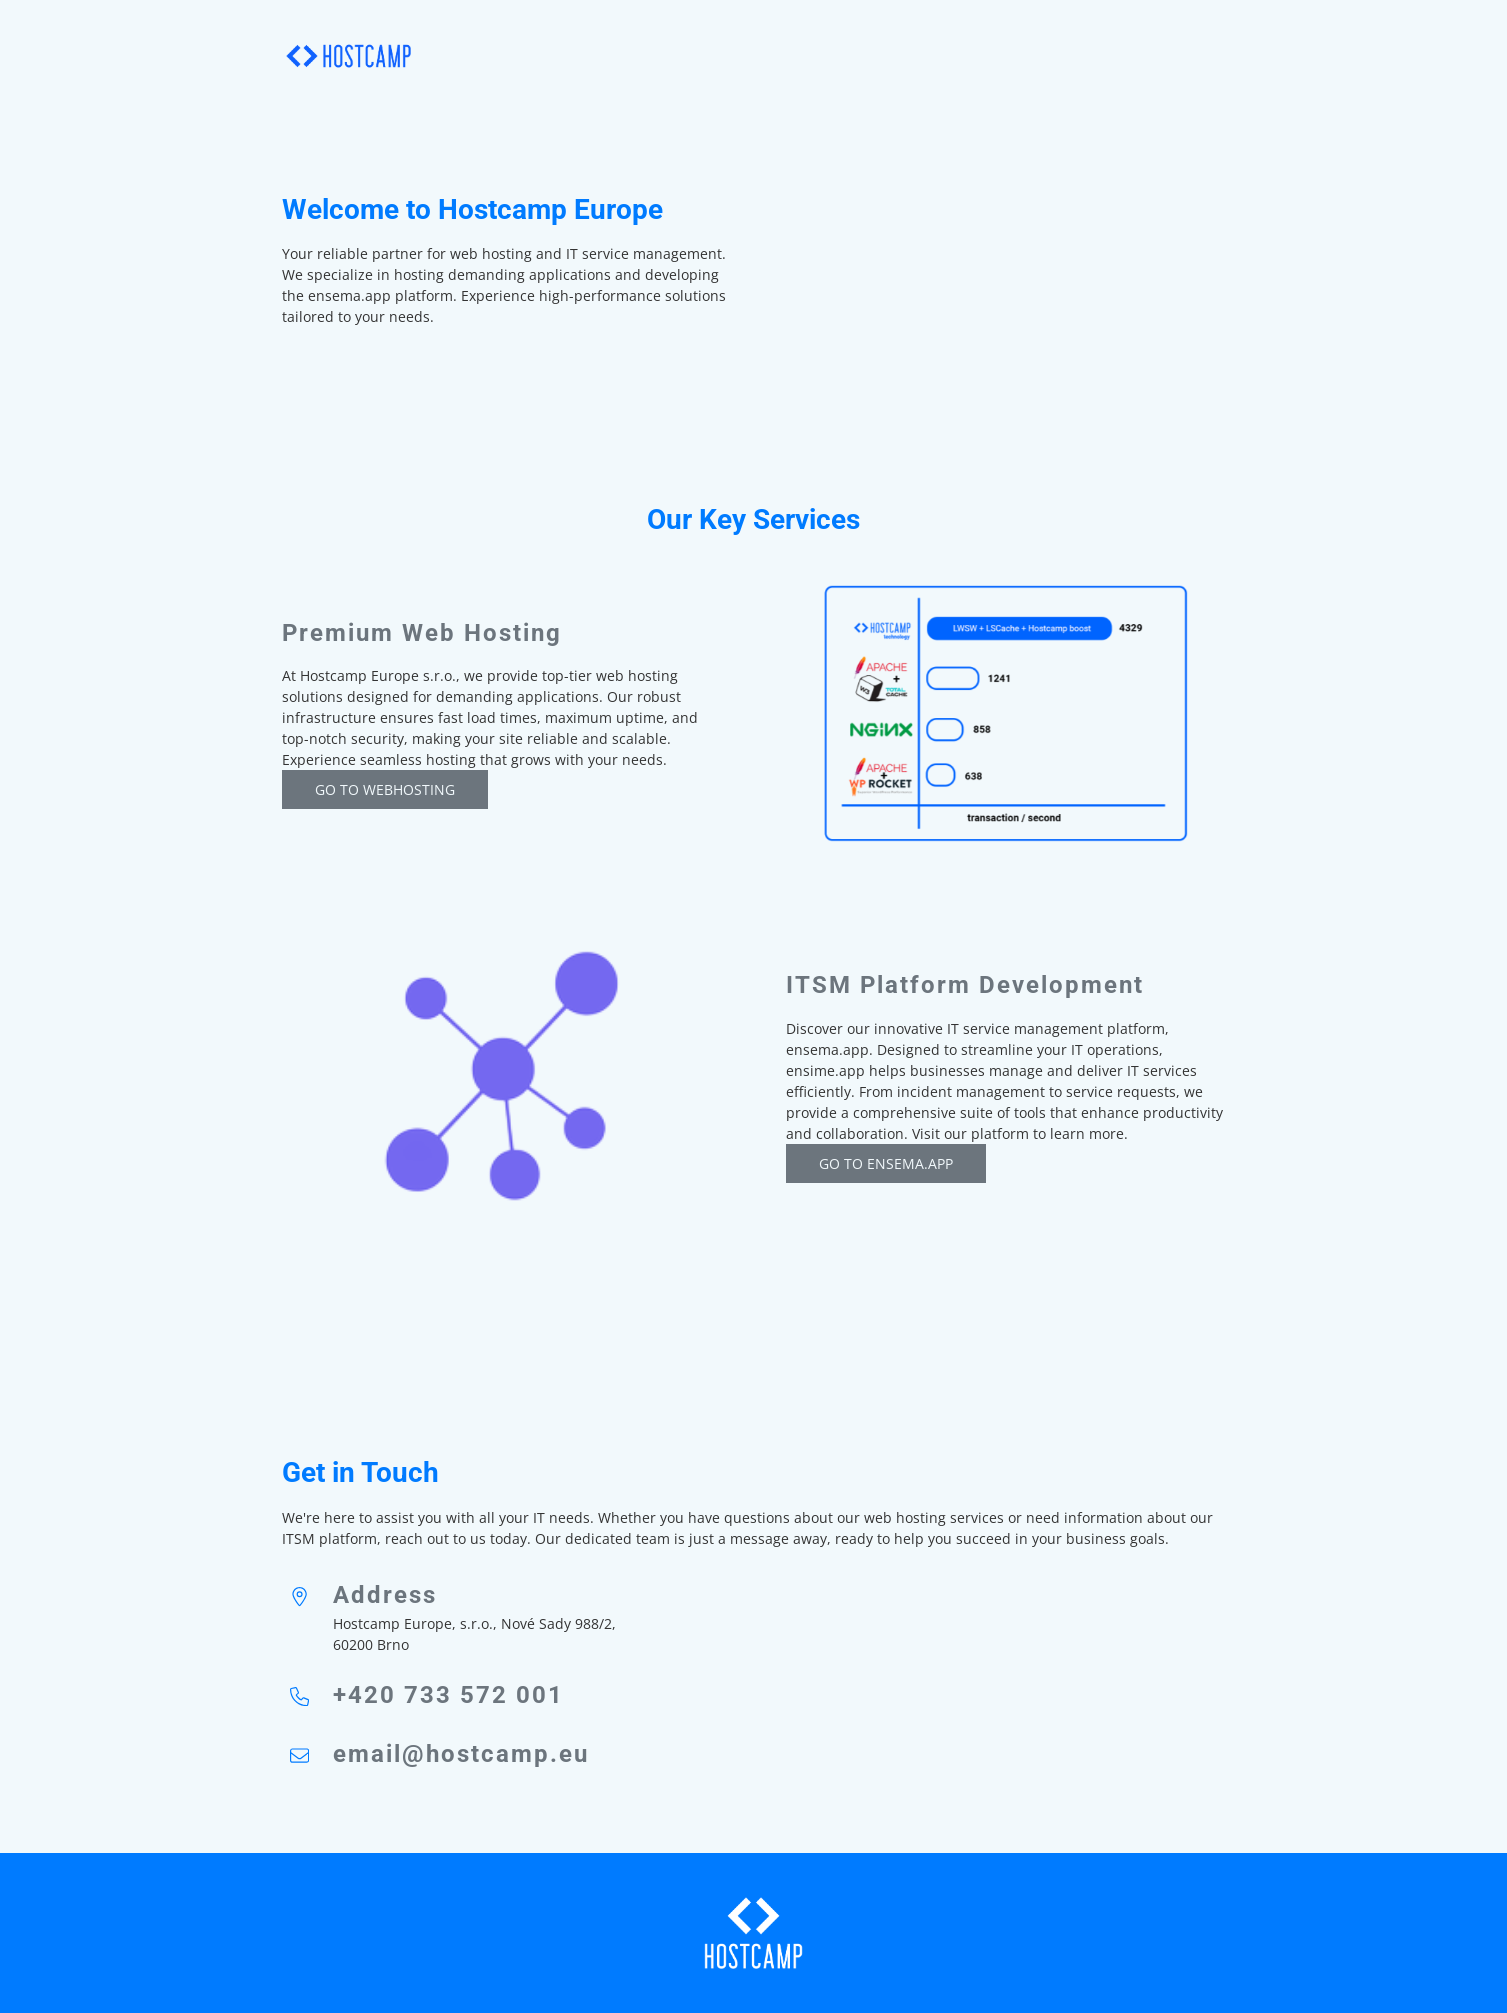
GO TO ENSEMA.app (886, 1163)
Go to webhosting (385, 789)
